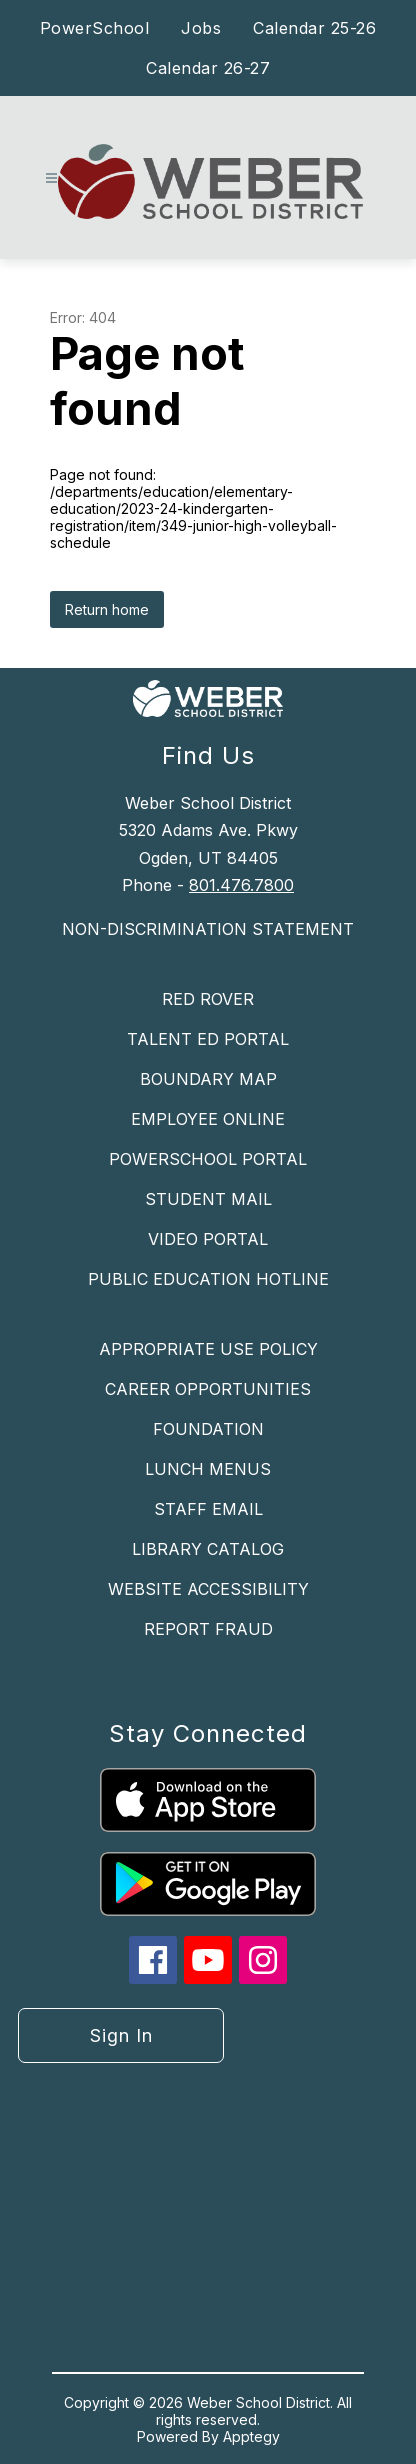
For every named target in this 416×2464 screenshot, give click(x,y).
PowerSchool (95, 28)
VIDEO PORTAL (208, 1239)
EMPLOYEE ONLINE (208, 1119)
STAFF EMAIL (208, 1509)
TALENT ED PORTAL (208, 1039)
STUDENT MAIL (208, 1199)
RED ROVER (208, 999)
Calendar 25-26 (314, 28)
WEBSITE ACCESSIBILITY (208, 1589)
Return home (107, 609)
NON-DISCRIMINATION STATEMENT (208, 929)
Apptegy (251, 2436)
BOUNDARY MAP (208, 1079)
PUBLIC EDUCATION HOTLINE (208, 1279)
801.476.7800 (241, 885)
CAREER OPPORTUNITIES (208, 1389)
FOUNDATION (208, 1429)
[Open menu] (51, 178)
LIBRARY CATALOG (208, 1549)
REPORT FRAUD (208, 1629)
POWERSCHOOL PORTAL (208, 1159)
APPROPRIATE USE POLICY (208, 1349)
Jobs (201, 28)
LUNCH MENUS (208, 1469)
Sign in (121, 2035)
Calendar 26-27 (208, 68)
